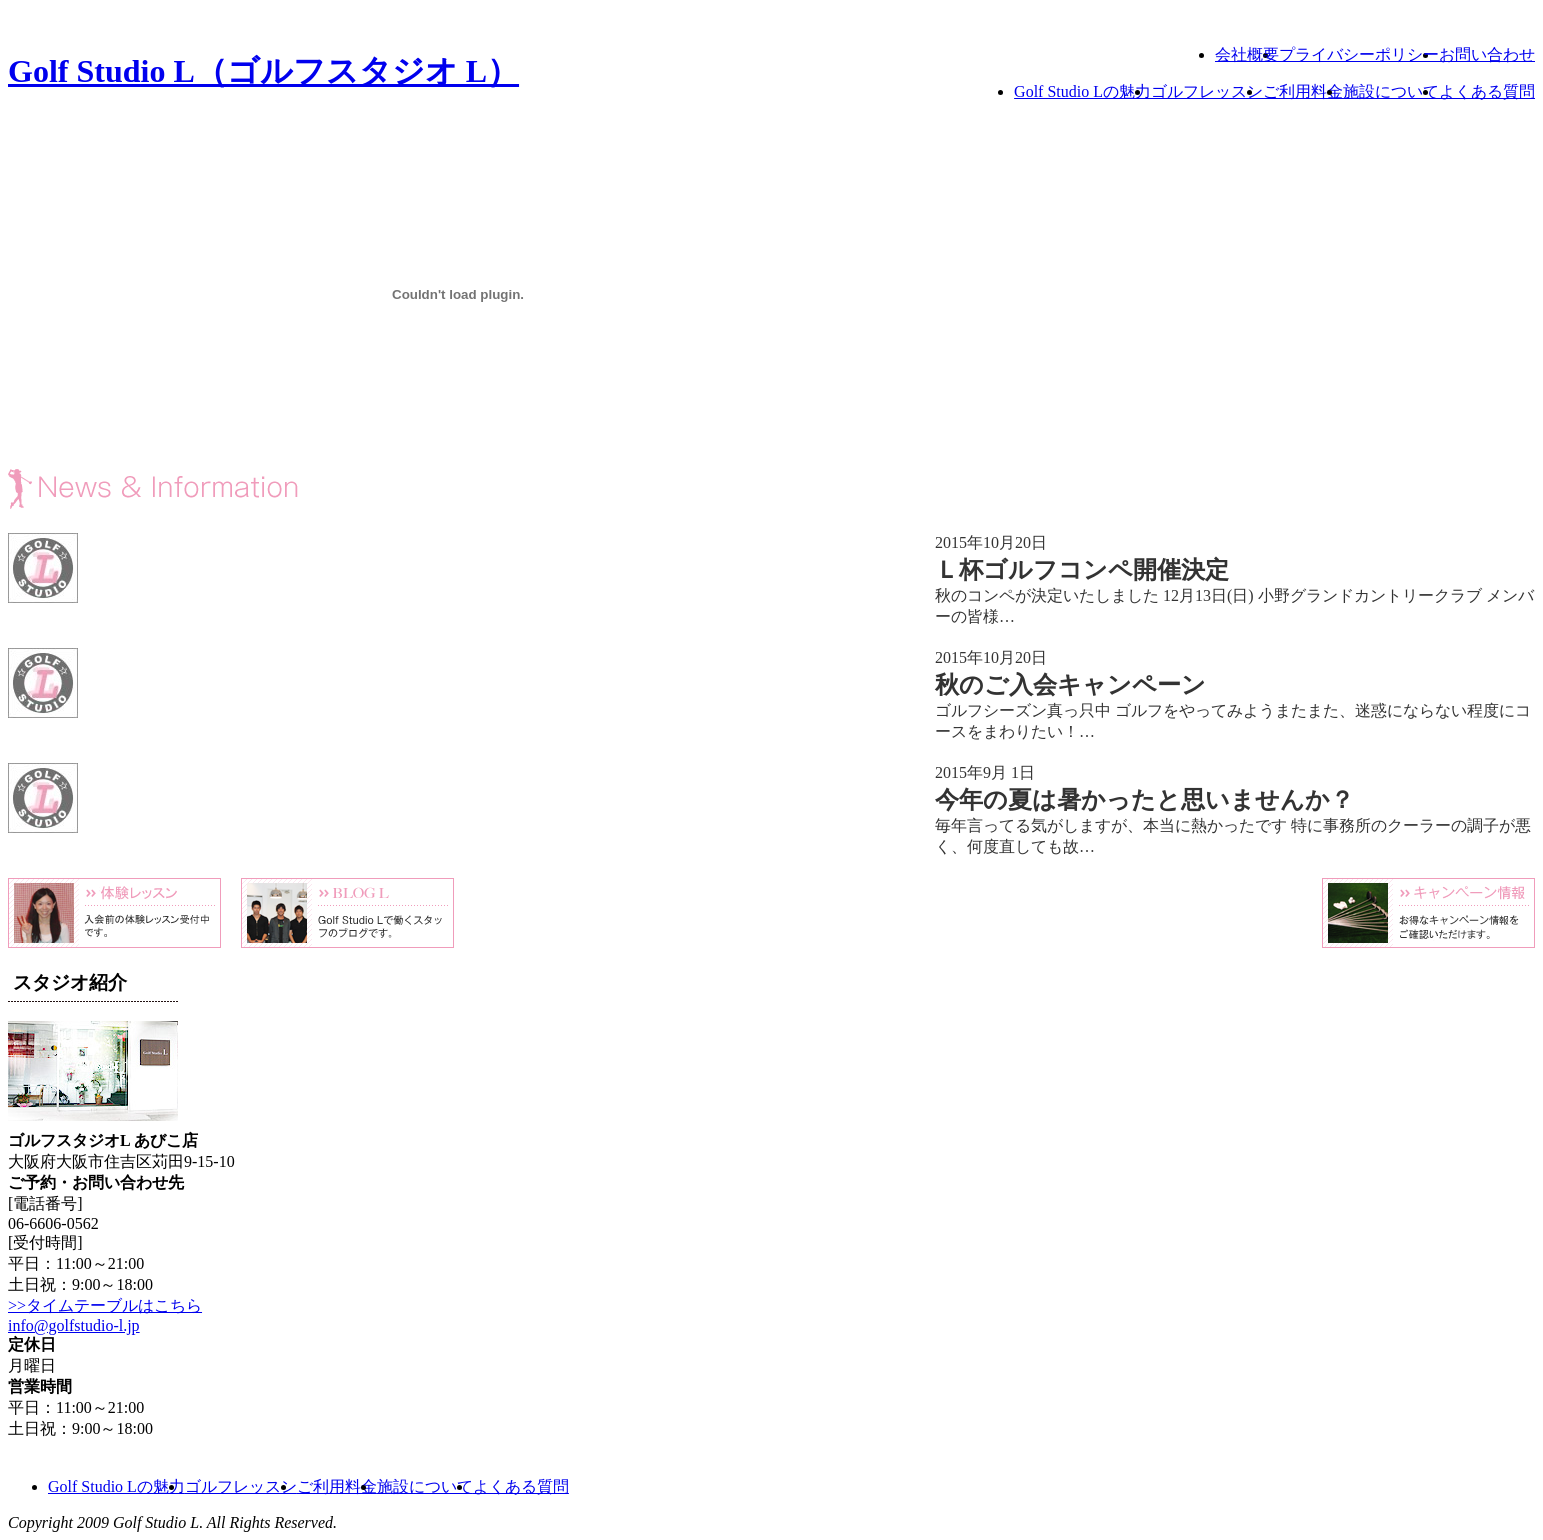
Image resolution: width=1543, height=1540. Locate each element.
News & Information (348, 489)
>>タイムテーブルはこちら (105, 1305)
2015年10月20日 (991, 542)
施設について (1391, 91)
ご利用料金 (1303, 91)
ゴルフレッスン (1207, 91)
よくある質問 (1487, 91)
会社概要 (1247, 54)
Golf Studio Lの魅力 (1082, 91)
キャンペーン (1428, 913)
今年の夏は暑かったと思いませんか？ (1144, 800)
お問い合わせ (1487, 54)
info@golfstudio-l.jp (74, 1325)
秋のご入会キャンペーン (1070, 685)
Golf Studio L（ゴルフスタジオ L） (263, 71)
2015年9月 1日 (985, 772)
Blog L (347, 913)
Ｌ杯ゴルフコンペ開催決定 (1082, 570)
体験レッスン (114, 913)
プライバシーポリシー (1359, 54)
